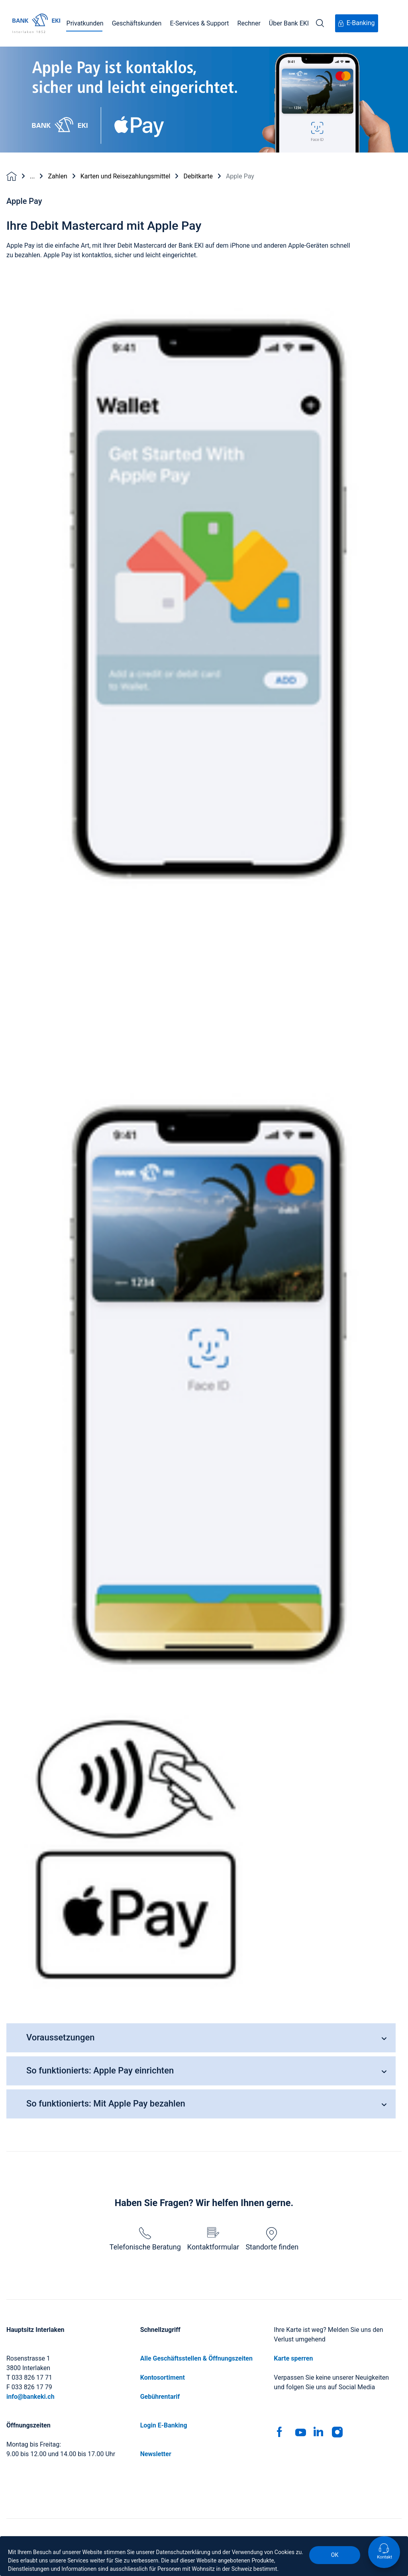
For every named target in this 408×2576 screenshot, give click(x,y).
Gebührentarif (160, 2396)
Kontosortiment (162, 2377)
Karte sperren (293, 2358)
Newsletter (155, 2454)
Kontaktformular (213, 2239)
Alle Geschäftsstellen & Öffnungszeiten (196, 2358)
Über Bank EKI (289, 23)
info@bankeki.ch (30, 2396)
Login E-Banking (163, 2425)
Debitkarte (197, 176)
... (32, 176)
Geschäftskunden (137, 23)
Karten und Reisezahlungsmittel (125, 176)
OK (334, 2555)
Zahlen (57, 176)
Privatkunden (85, 23)
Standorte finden (271, 2239)
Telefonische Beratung (145, 2239)
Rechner (249, 23)
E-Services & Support (199, 23)
